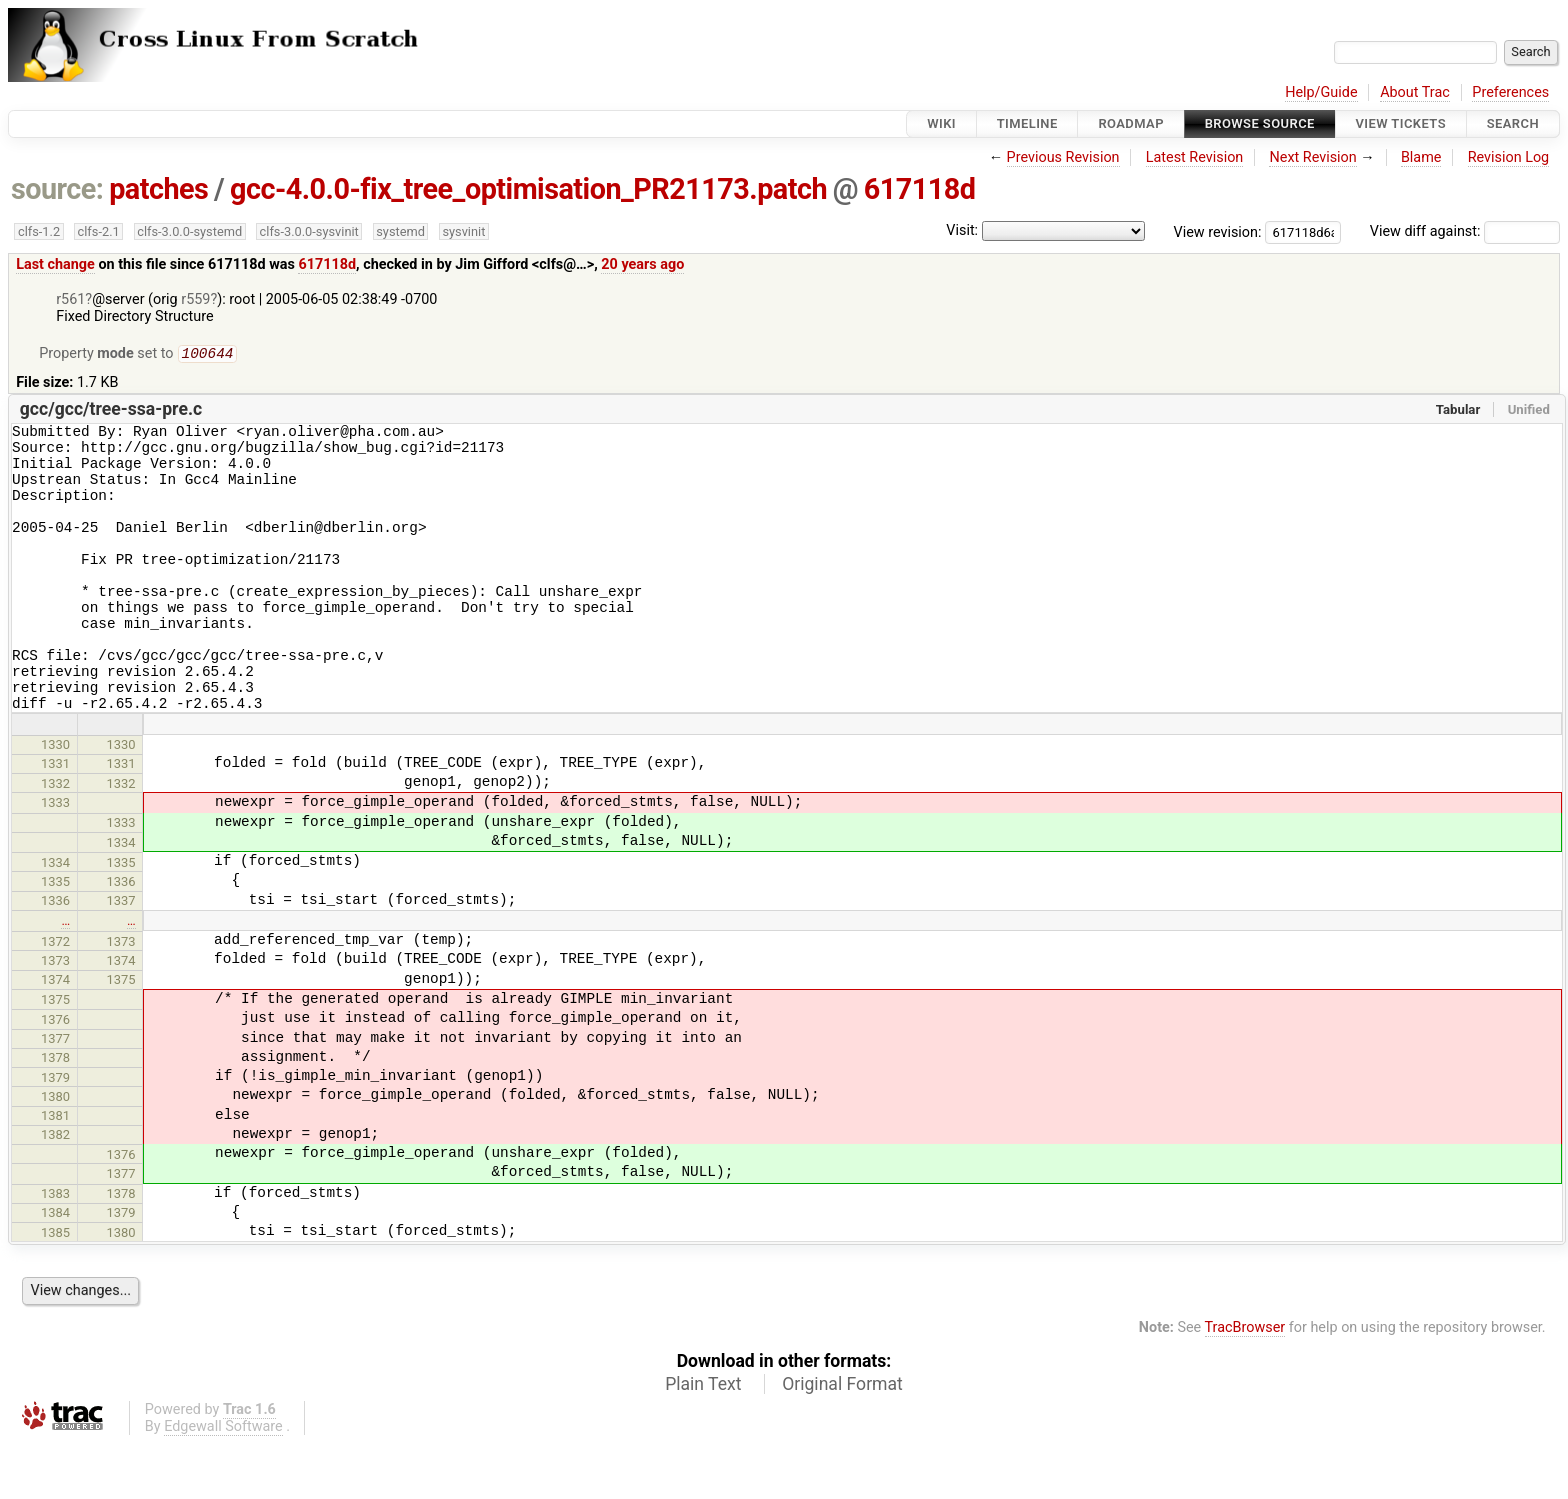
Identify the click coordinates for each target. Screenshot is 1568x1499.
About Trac (1415, 92)
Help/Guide (1321, 92)
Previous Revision (1063, 157)
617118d (920, 189)
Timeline (1027, 123)
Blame (1421, 157)
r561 (70, 299)
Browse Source (1260, 123)
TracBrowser (1245, 1383)
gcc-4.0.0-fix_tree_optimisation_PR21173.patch (528, 189)
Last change (55, 264)
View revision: (1218, 231)
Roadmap (1131, 123)
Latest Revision (1195, 157)
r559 (195, 299)
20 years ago (642, 264)
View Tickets (1401, 123)
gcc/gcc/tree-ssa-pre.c (111, 411)
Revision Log (1509, 157)
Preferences (1510, 92)
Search (1513, 123)
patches (158, 189)
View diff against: (1465, 231)
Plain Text (703, 1440)
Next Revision (1312, 157)
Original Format (842, 1440)
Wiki (941, 123)
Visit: (962, 230)
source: (57, 189)
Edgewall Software (223, 1482)
